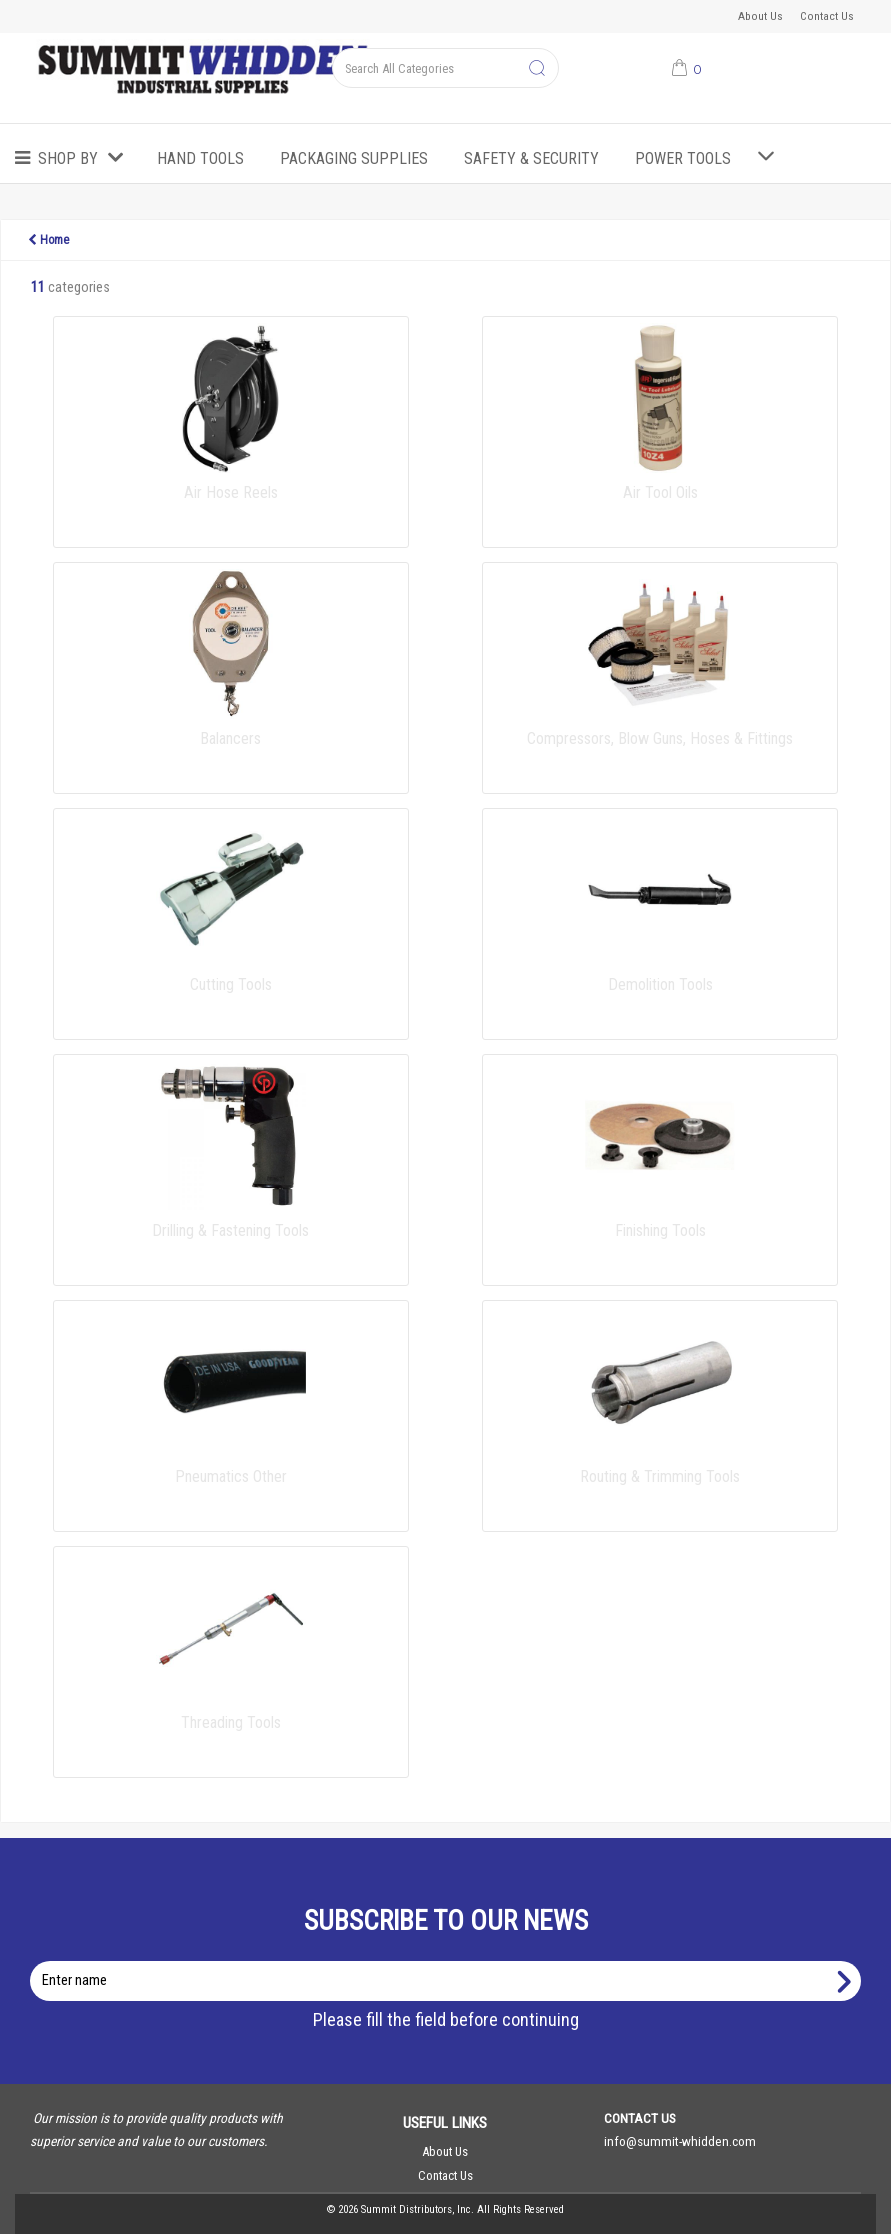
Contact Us (827, 16)
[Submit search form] (537, 69)
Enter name (451, 1960)
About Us (760, 16)
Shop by (68, 158)
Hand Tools (200, 158)
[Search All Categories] (445, 68)
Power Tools (683, 158)
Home (48, 240)
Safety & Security (531, 158)
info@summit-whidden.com (680, 2141)
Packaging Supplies (354, 158)
